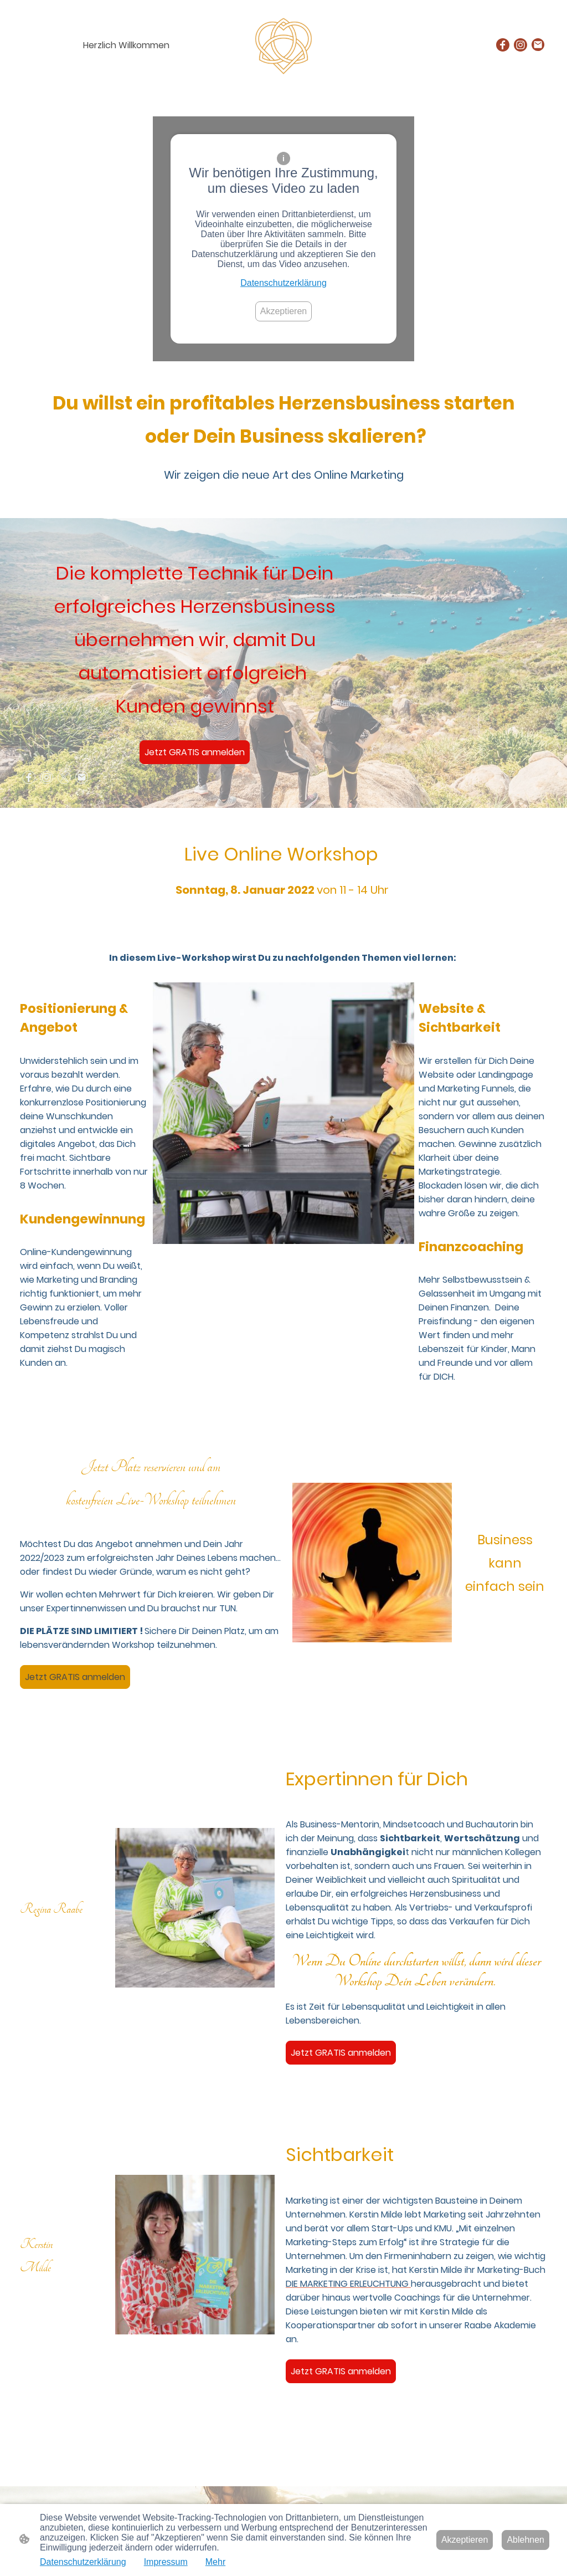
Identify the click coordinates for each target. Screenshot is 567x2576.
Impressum (166, 2562)
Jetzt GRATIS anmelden (195, 752)
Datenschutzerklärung (283, 283)
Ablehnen (525, 2539)
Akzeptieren (283, 311)
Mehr (215, 2562)
